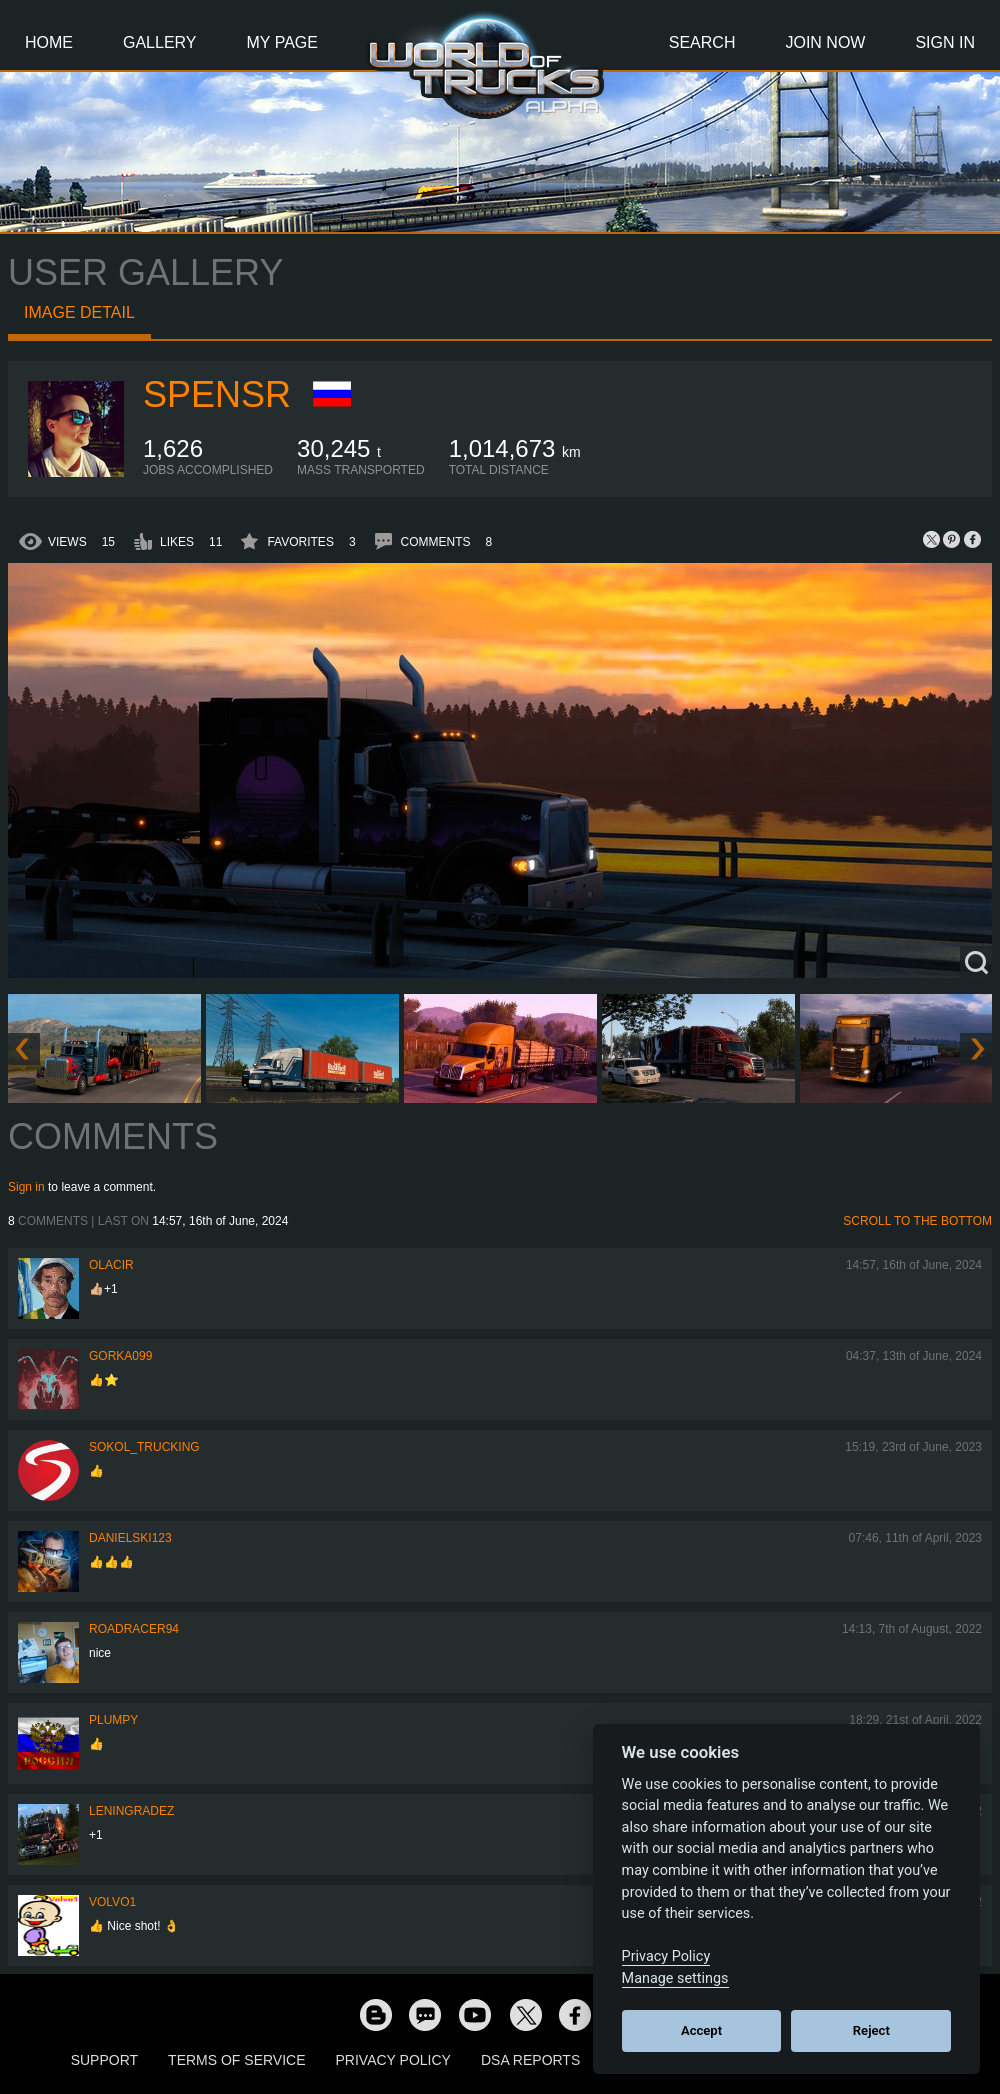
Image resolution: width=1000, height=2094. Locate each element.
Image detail (79, 312)
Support (104, 2060)
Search (702, 42)
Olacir (111, 1265)
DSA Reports (530, 2060)
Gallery (160, 42)
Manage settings (675, 1978)
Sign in (26, 1187)
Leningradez (131, 1811)
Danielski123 (130, 1538)
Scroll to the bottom (917, 1221)
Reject (871, 2030)
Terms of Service (236, 2060)
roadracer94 (134, 1629)
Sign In (945, 42)
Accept (701, 2030)
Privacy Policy (393, 2060)
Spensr (217, 394)
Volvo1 (112, 1902)
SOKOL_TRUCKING (144, 1447)
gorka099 (120, 1356)
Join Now (825, 42)
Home (49, 42)
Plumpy (113, 1720)
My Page (282, 42)
